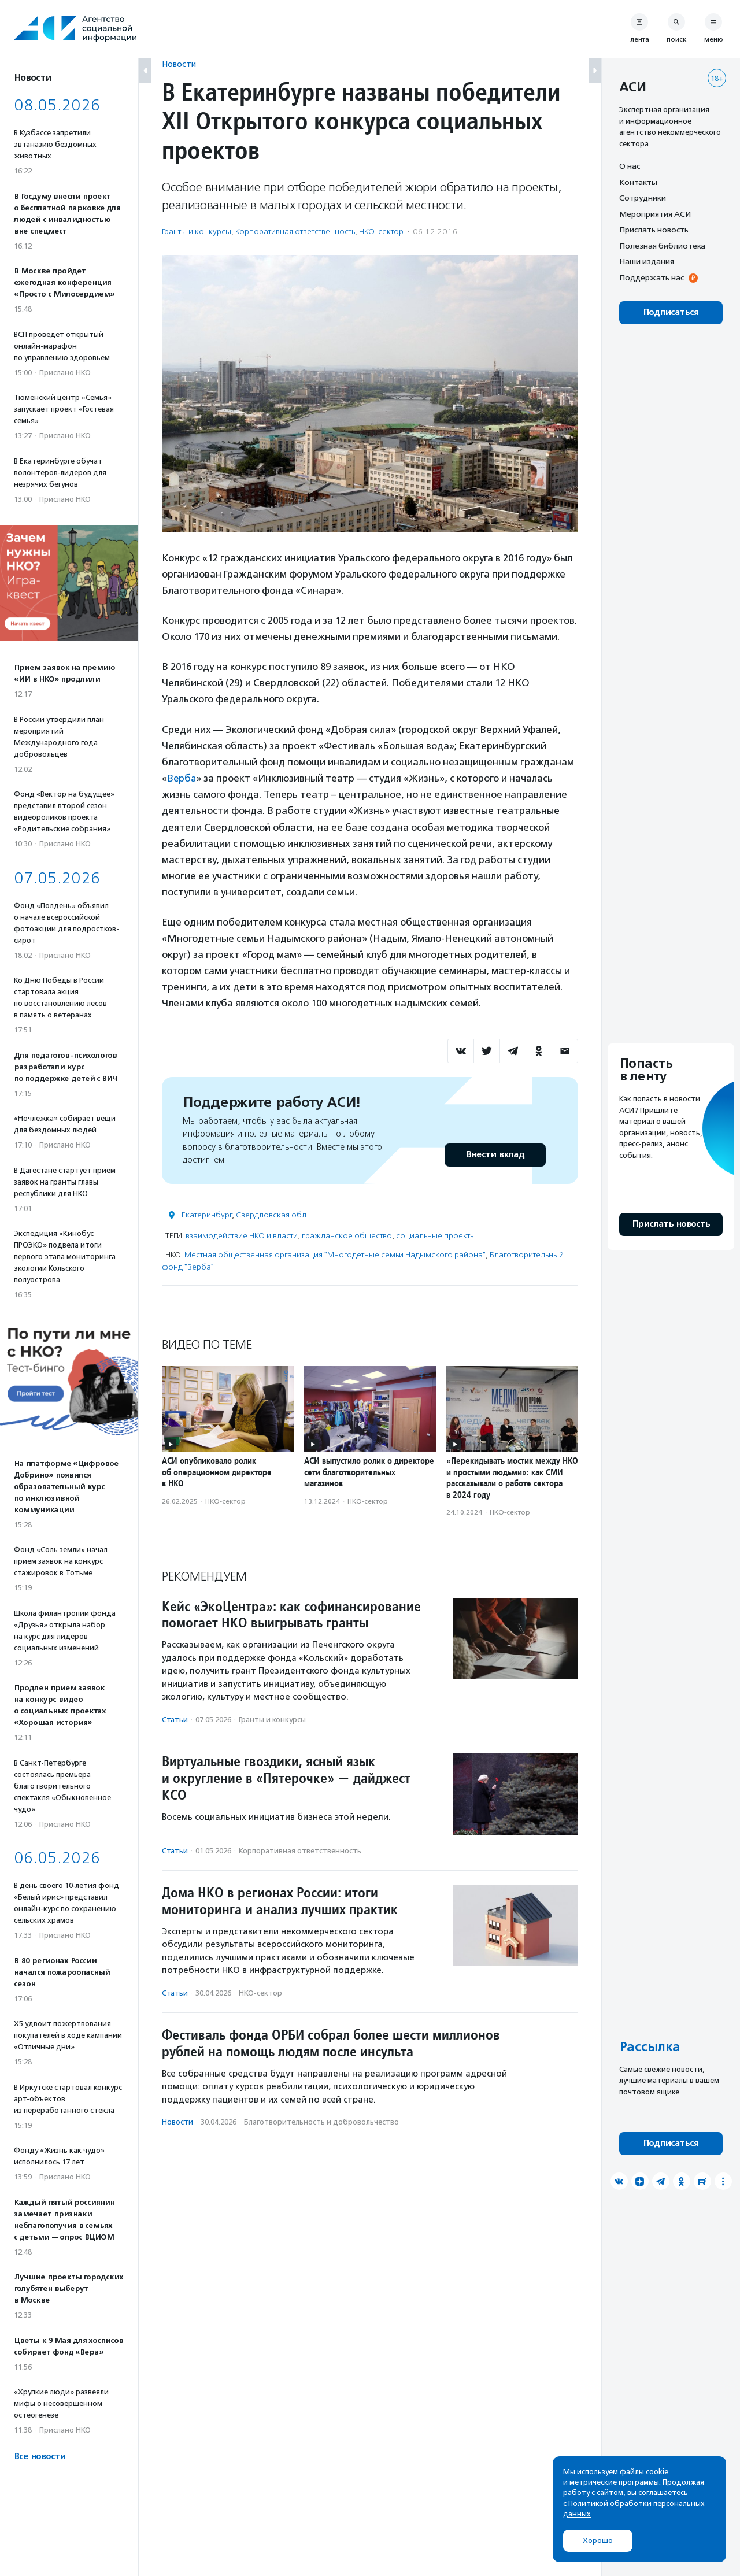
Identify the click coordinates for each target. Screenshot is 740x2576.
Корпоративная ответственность (295, 231)
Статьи (175, 1719)
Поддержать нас (651, 277)
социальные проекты (436, 1235)
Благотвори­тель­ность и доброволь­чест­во (321, 2122)
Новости (179, 64)
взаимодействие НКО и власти (242, 1235)
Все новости (39, 2456)
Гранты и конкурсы (196, 231)
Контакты (638, 182)
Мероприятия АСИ (655, 214)
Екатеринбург (207, 1214)
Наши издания (646, 261)
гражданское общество (347, 1235)
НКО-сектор (381, 231)
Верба (182, 778)
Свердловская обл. (272, 1214)
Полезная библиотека (662, 245)
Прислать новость (654, 229)
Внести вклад (495, 1154)
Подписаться (671, 312)
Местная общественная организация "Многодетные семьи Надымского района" (335, 1254)
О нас (629, 166)
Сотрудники (642, 197)
